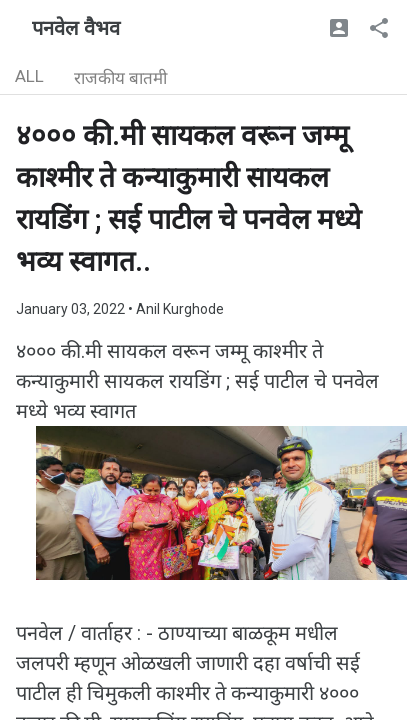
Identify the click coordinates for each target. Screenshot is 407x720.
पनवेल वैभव (76, 28)
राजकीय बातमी (120, 78)
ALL (29, 76)
